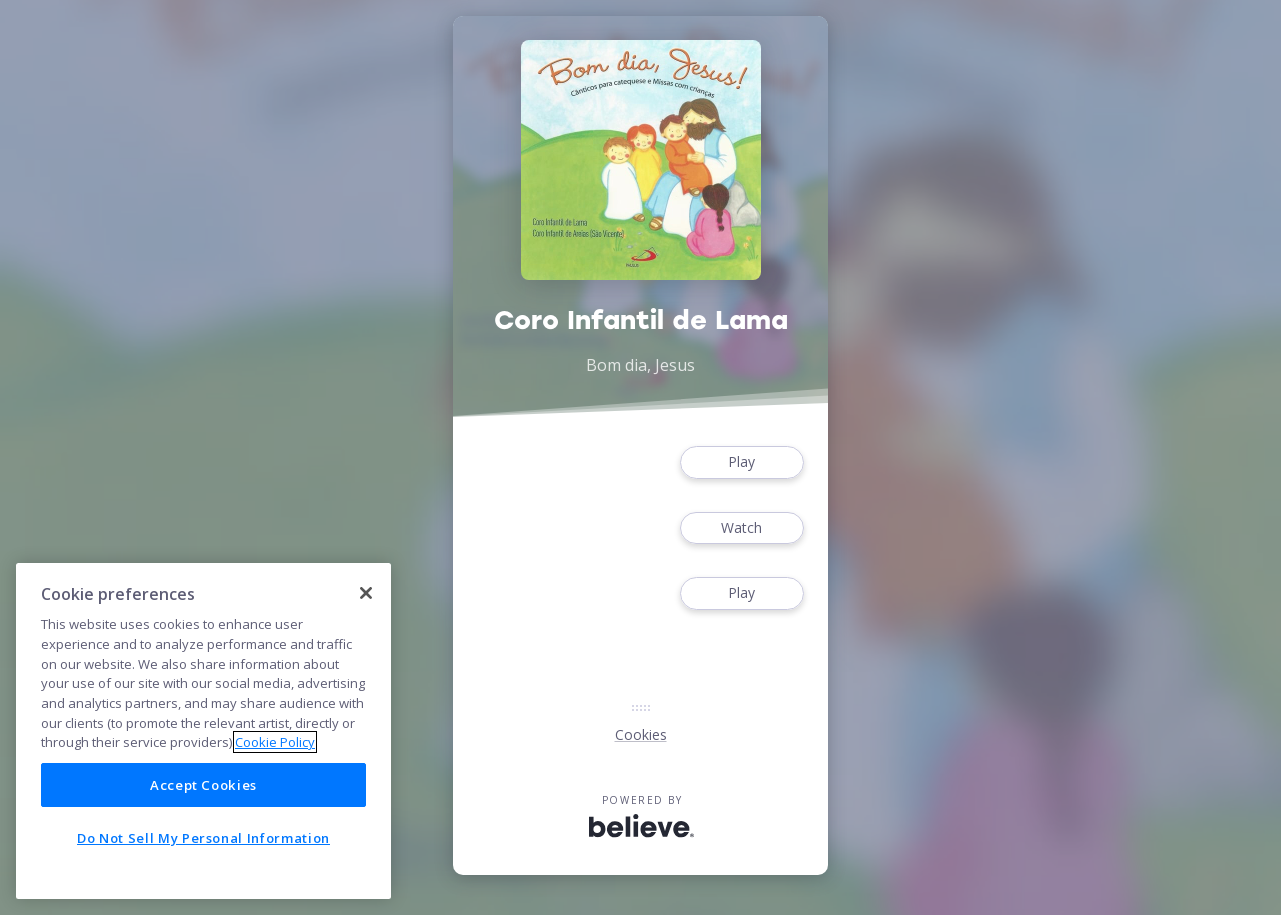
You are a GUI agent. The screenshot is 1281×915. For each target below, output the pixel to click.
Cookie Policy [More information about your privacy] (275, 742)
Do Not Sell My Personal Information (203, 838)
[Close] (366, 593)
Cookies (641, 734)
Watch (742, 528)
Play (742, 462)
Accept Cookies (203, 785)
